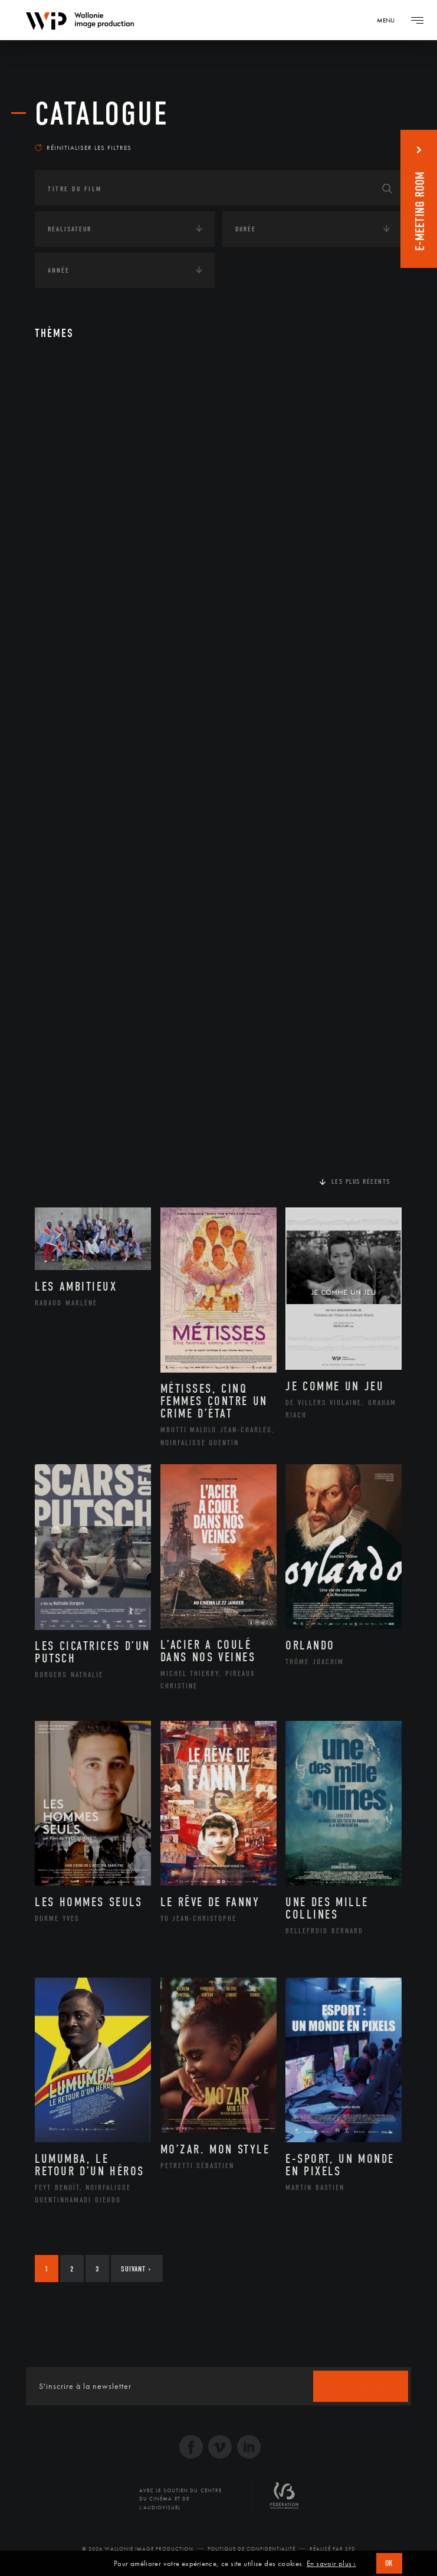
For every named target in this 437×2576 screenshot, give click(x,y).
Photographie (86, 596)
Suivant (136, 2268)
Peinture (75, 558)
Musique (76, 521)
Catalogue (102, 114)
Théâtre (74, 634)
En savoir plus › (331, 2563)
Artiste (73, 446)
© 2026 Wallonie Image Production (137, 2548)
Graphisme (80, 483)
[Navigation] (389, 20)
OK (389, 2563)
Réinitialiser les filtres (83, 147)
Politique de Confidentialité (251, 2548)
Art (53, 373)
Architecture (85, 408)
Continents (68, 674)
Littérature (81, 502)
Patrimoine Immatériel (104, 540)
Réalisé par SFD (333, 2548)
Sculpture (78, 615)
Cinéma (73, 464)
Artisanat (79, 427)
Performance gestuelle (105, 577)
